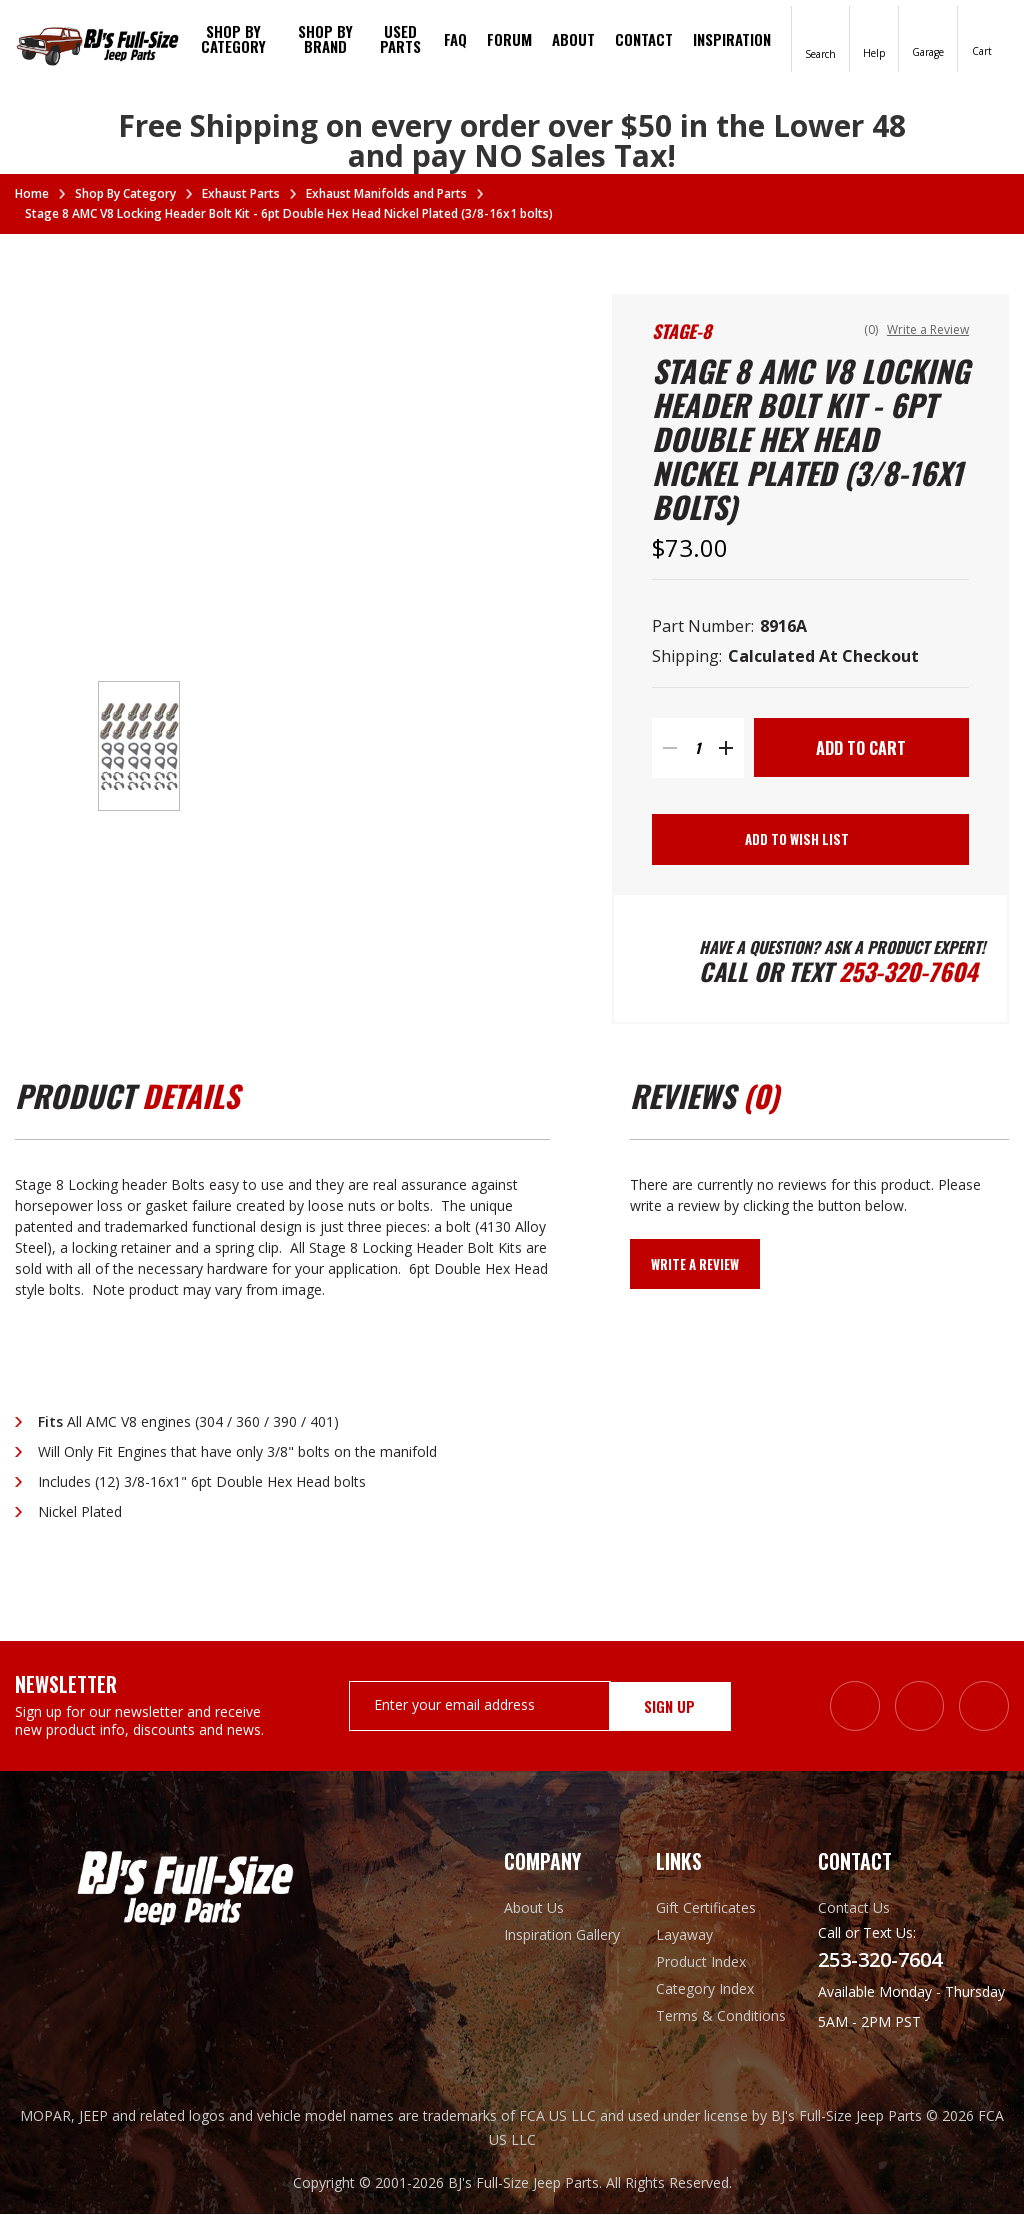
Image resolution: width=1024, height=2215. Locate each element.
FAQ (455, 39)
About (573, 39)
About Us (534, 1908)
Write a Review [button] (928, 329)
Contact (644, 39)
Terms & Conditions (721, 2016)
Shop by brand (325, 38)
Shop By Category (233, 38)
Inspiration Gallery (562, 1935)
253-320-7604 (909, 972)
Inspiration (732, 39)
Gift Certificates (706, 1908)
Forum (509, 39)
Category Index (705, 1989)
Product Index (701, 1962)
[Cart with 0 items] (982, 37)
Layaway (684, 1935)
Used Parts (400, 38)
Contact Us (854, 1908)
